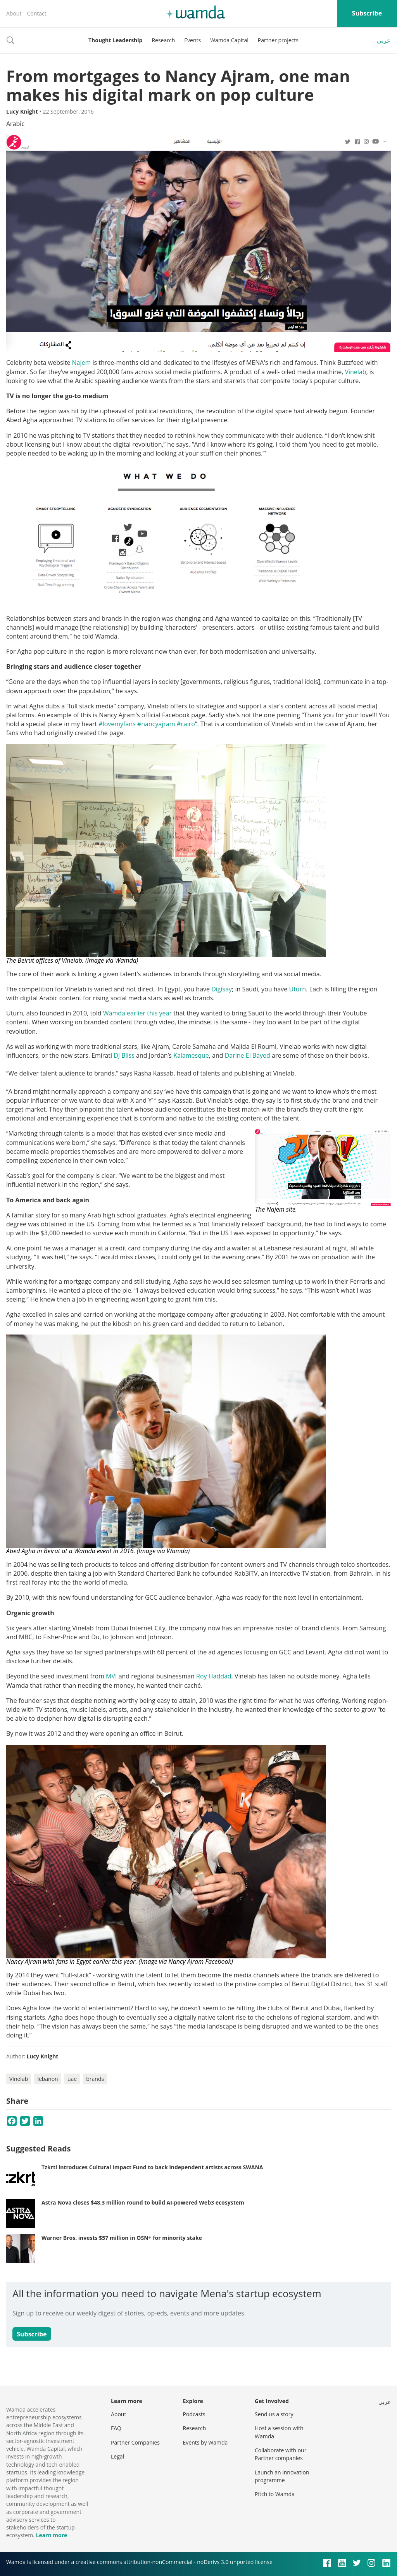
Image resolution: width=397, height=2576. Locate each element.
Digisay (221, 989)
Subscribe (367, 13)
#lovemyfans (117, 724)
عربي (384, 40)
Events (192, 40)
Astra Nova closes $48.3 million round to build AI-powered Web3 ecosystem (142, 2202)
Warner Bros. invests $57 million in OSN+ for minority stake (121, 2237)
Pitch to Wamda (275, 2494)
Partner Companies (135, 2442)
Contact (36, 13)
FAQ (116, 2428)
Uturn (297, 989)
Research (163, 40)
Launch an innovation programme (282, 2476)
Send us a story (274, 2414)
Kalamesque (191, 1055)
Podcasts (194, 2414)
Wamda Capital (229, 40)
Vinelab (355, 372)
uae (72, 2078)
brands (95, 2078)
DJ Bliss (124, 1055)
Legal (117, 2456)
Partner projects (278, 40)
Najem (81, 362)
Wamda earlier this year (137, 1013)
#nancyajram (156, 724)
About (13, 13)
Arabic (15, 123)
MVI (111, 1676)
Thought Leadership (115, 40)
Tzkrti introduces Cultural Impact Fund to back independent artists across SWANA (152, 2167)
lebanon (47, 2078)
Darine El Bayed (247, 1055)
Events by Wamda (205, 2442)
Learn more (51, 2535)
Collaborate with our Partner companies (280, 2454)
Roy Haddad (213, 1676)
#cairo (186, 724)
